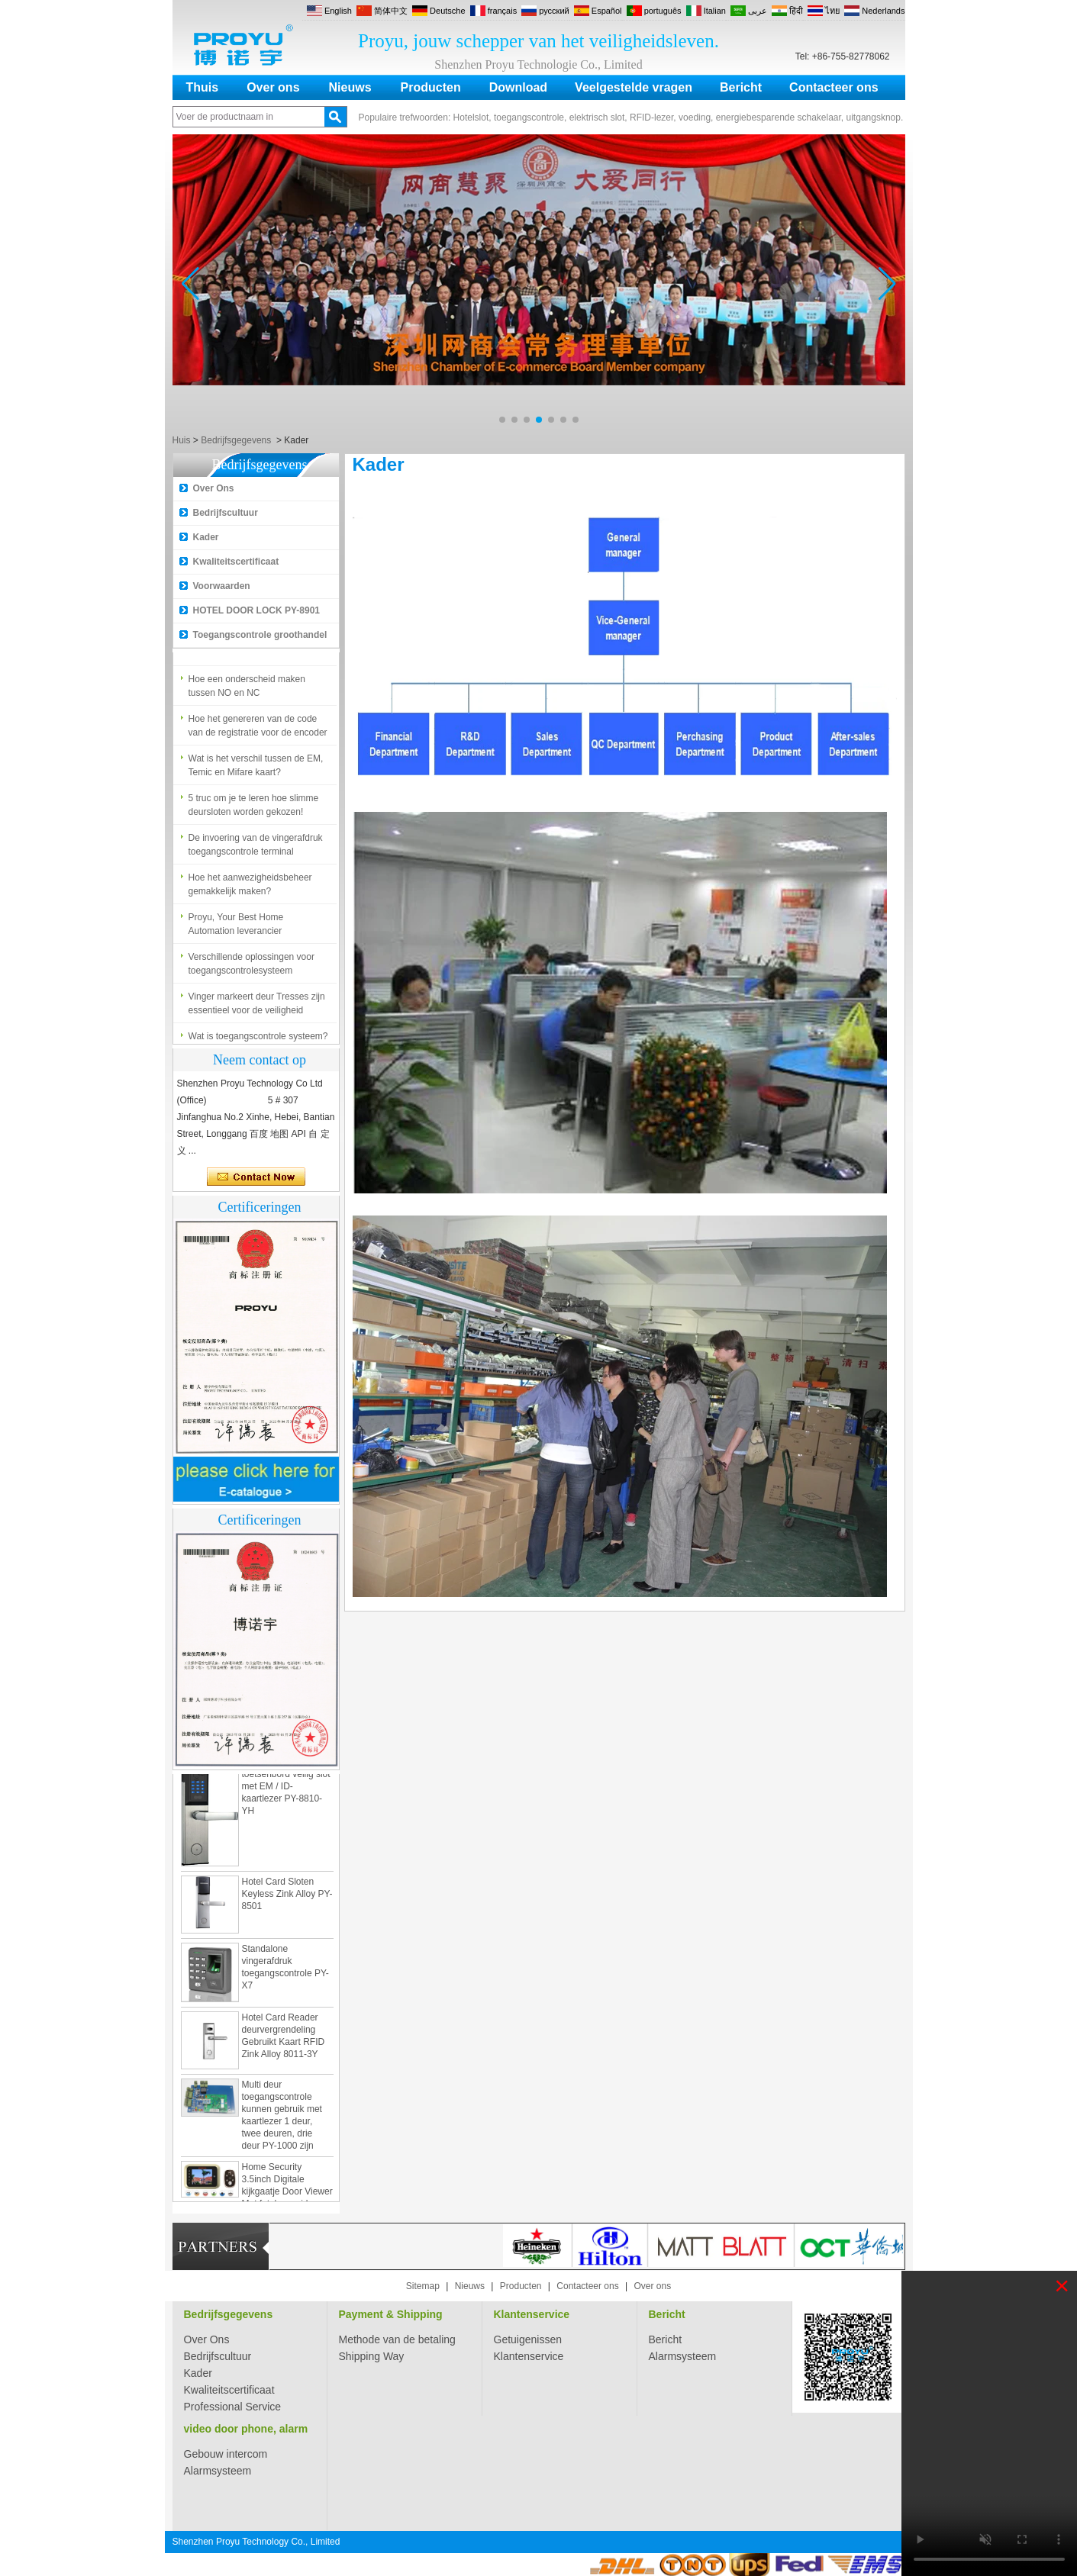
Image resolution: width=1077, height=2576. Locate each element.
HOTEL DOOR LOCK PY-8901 (256, 610)
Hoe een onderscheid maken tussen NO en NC (247, 690)
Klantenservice (532, 2314)
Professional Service (233, 2407)
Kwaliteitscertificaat (236, 561)
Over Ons (213, 488)
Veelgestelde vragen (633, 87)
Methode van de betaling (397, 2339)
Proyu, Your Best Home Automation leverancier (236, 928)
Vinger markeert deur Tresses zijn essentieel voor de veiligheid (257, 1007)
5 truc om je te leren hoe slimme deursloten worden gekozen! (254, 809)
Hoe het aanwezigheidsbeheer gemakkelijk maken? (250, 888)
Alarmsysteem (683, 2356)
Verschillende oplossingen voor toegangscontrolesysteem (251, 967)
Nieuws (350, 87)
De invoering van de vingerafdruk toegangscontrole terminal (256, 848)
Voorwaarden (221, 586)
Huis (182, 440)
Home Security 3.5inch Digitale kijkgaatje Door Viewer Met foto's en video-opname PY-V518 (287, 2195)
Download (518, 87)
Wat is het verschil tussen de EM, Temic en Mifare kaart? (256, 769)
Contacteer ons (833, 87)
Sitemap (423, 2286)
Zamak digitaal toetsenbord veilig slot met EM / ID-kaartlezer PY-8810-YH (286, 1790)
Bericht (741, 87)
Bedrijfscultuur (225, 512)
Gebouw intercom (226, 2454)
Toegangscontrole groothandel (260, 635)
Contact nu (256, 1177)
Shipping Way (372, 2356)
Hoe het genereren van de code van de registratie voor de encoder (258, 729)
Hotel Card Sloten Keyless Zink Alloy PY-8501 (287, 1897)
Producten (431, 87)
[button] (502, 420)
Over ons (273, 87)
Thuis (202, 87)
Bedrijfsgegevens (236, 440)
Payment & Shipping (391, 2314)
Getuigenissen (528, 2339)
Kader (206, 537)
